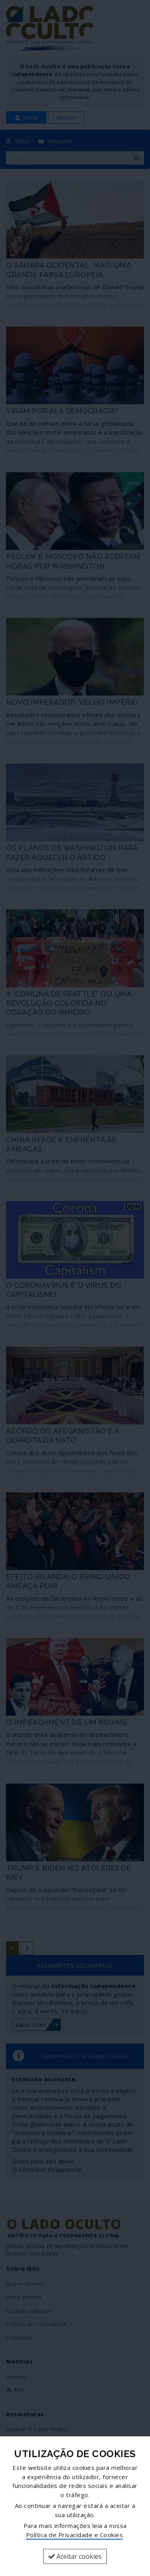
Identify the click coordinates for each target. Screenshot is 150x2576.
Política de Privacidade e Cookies (74, 2535)
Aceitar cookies (75, 2556)
